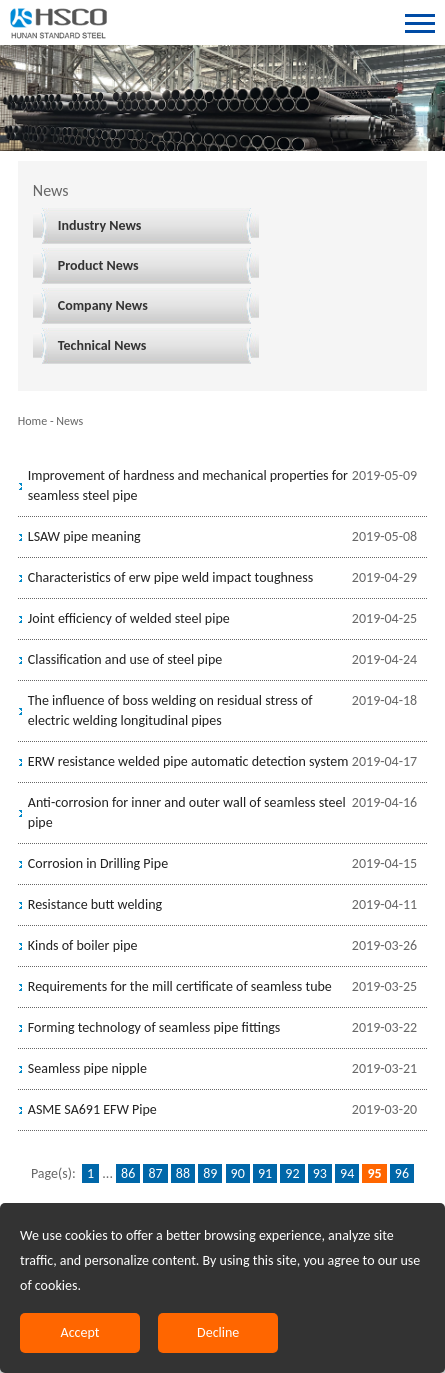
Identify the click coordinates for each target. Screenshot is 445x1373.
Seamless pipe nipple (87, 1068)
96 (402, 1173)
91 (265, 1173)
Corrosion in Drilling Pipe (98, 863)
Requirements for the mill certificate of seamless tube (180, 986)
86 (128, 1173)
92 (292, 1173)
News (69, 421)
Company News (103, 305)
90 (238, 1173)
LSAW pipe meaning (84, 536)
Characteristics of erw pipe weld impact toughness (170, 577)
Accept (80, 1332)
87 (155, 1173)
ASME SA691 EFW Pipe (92, 1109)
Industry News (100, 225)
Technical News (102, 345)
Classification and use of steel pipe (125, 659)
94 (347, 1173)
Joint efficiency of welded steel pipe (129, 618)
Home (32, 421)
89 (210, 1173)
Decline (218, 1332)
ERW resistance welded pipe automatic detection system (188, 761)
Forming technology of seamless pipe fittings (154, 1027)
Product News (98, 265)
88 (183, 1173)
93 (320, 1173)
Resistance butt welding (95, 904)
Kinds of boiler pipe (83, 945)
